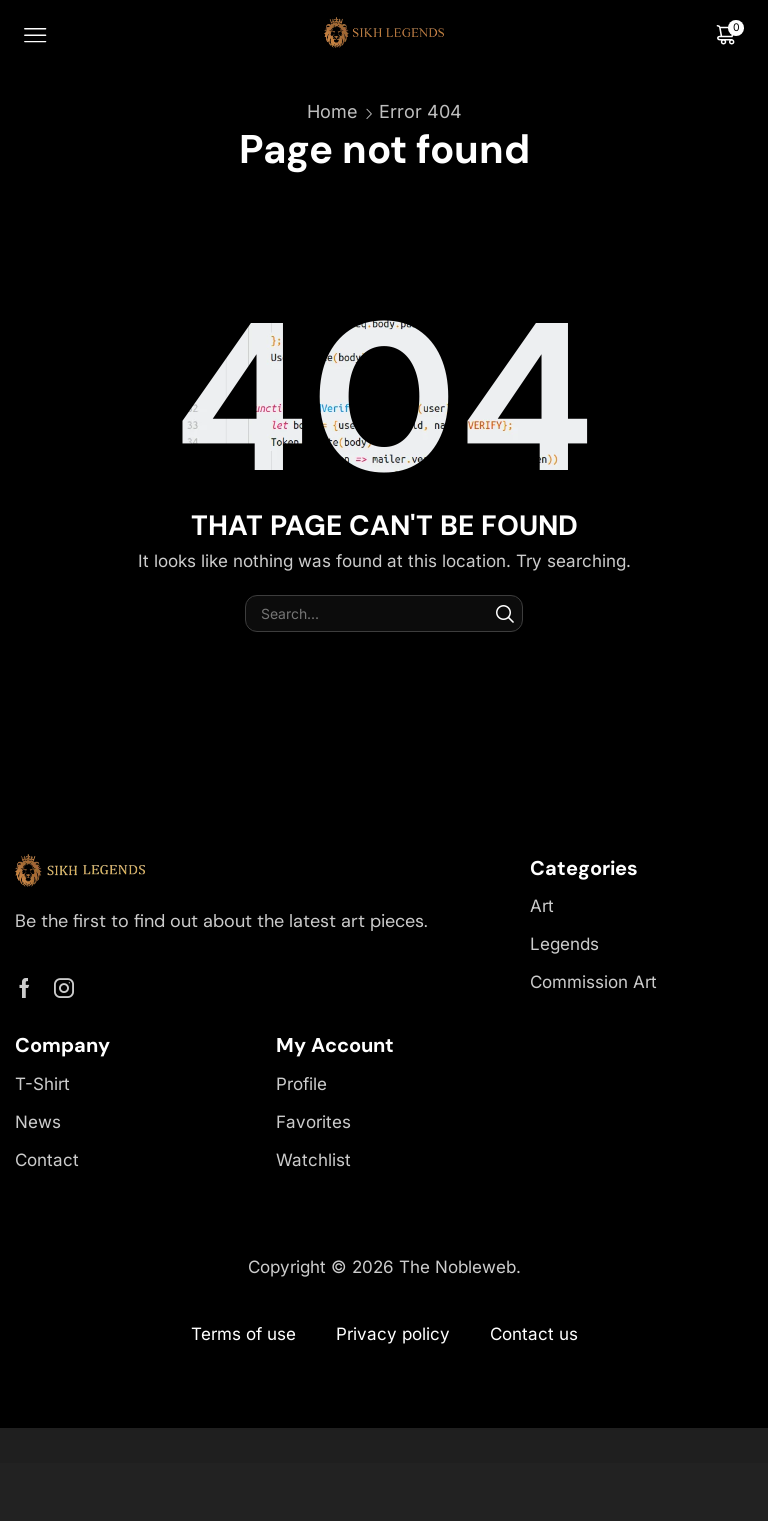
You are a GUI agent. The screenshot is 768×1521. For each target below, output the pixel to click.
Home (332, 111)
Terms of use (243, 1334)
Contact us (534, 1334)
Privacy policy (393, 1334)
